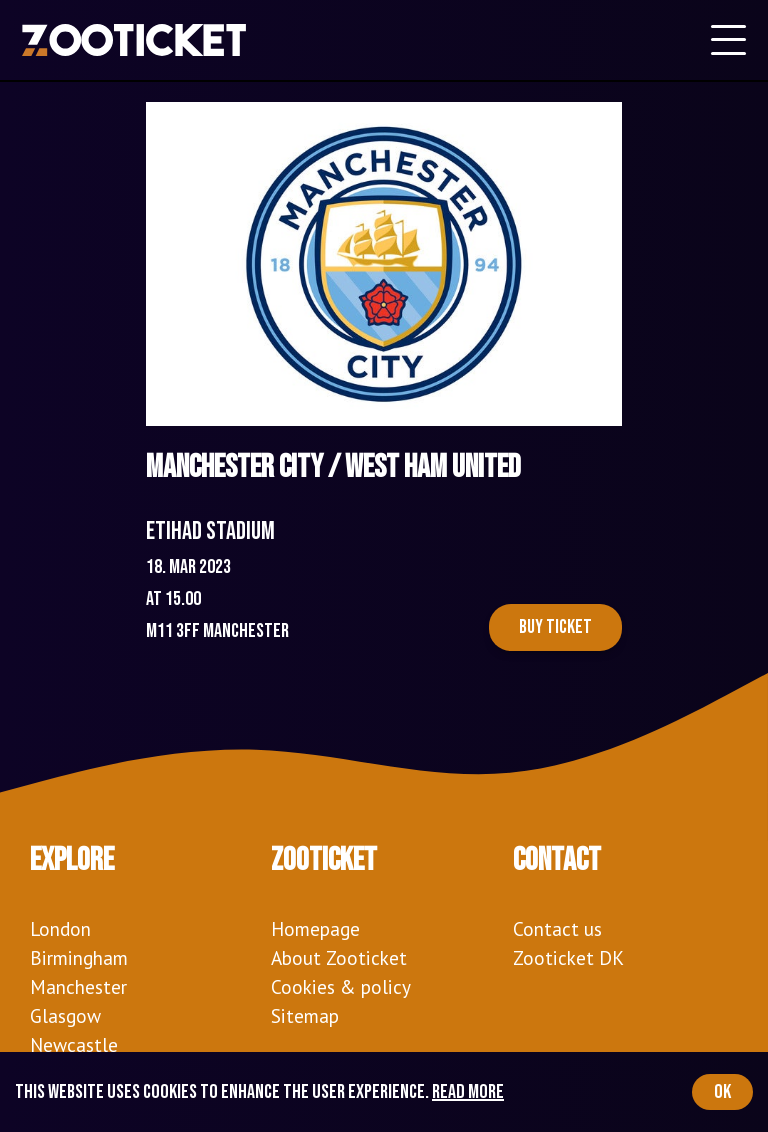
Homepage (315, 928)
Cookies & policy (341, 986)
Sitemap (305, 1015)
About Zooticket (339, 957)
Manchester (78, 986)
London (60, 928)
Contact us (557, 928)
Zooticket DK (568, 957)
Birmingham (79, 957)
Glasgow (65, 1015)
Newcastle (74, 1044)
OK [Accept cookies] (722, 1092)
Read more (468, 1092)
